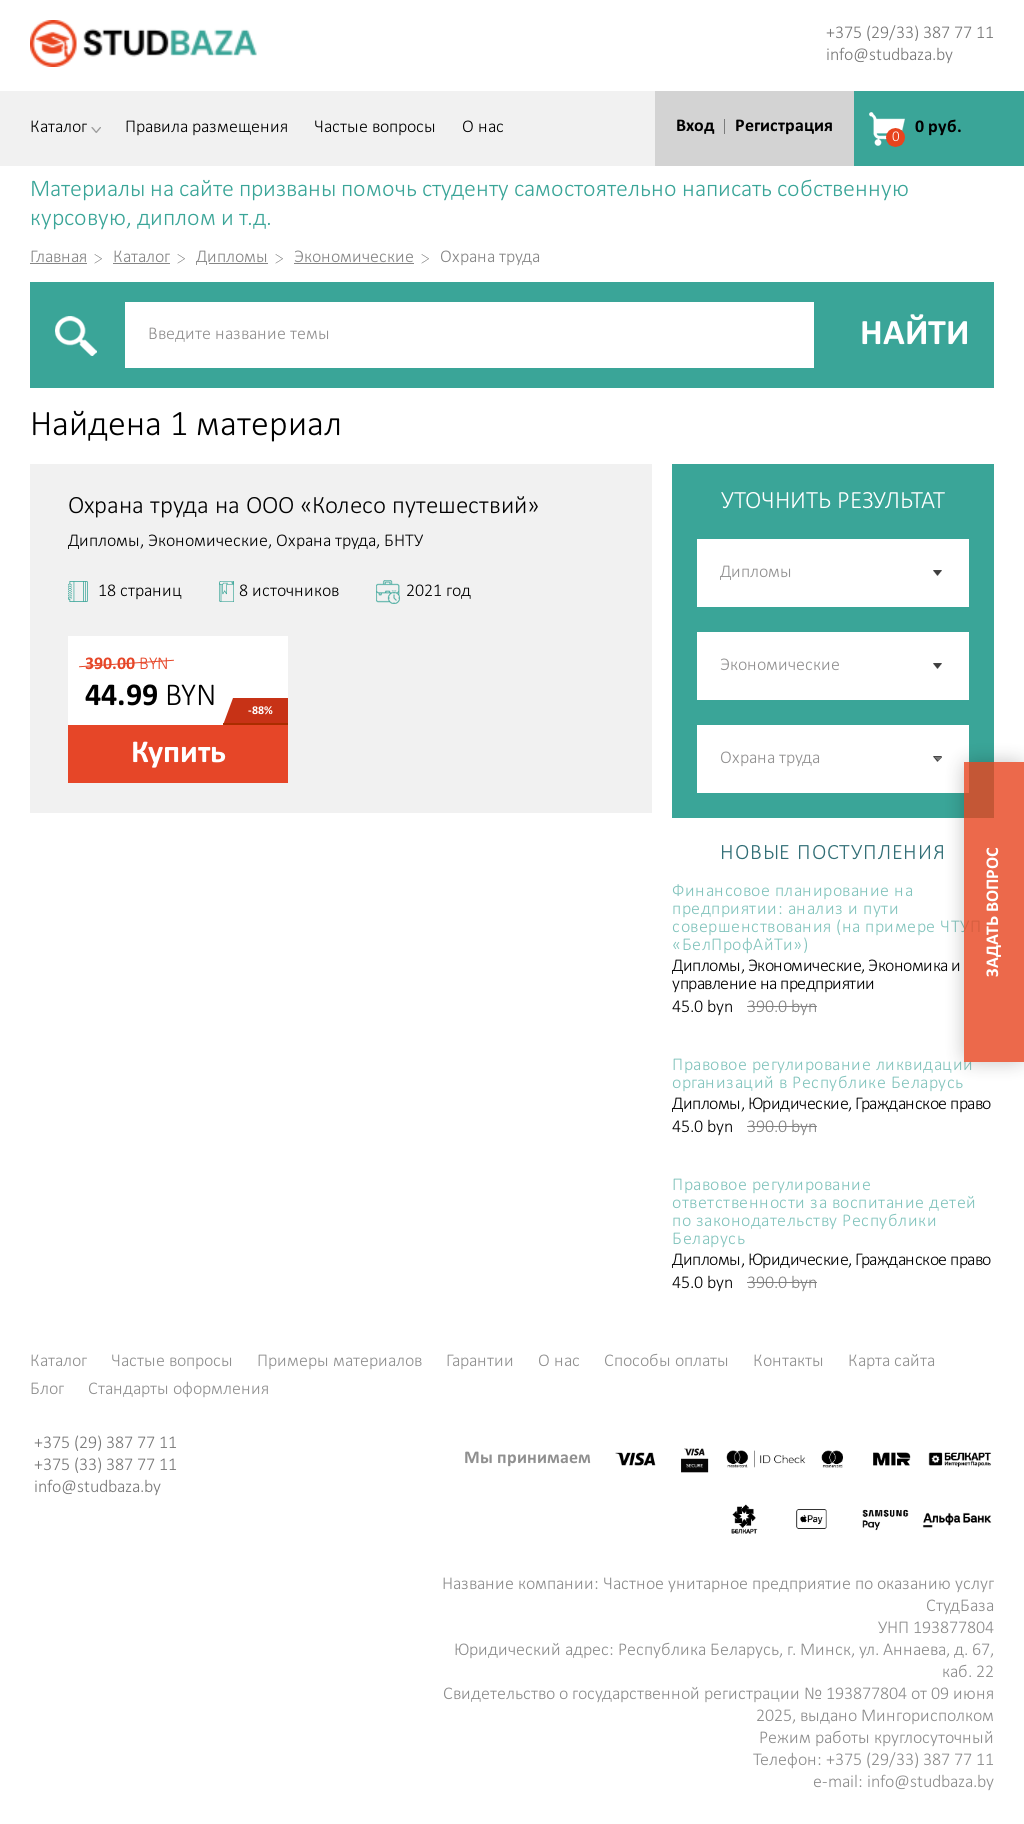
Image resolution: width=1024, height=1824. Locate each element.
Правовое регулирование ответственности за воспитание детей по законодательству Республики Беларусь (824, 1213)
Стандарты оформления (178, 1390)
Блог (47, 1390)
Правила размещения (206, 128)
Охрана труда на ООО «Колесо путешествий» (303, 506)
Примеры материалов (339, 1362)
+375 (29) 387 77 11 (105, 1443)
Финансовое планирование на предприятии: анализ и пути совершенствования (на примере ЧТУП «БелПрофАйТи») (826, 919)
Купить (178, 754)
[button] (939, 759)
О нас (483, 128)
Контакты (788, 1362)
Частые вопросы (375, 128)
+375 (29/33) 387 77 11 (910, 33)
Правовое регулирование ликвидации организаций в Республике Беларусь (823, 1075)
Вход (695, 126)
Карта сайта (891, 1362)
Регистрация (784, 126)
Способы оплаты (666, 1362)
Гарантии (480, 1362)
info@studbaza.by (889, 55)
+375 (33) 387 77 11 (105, 1465)
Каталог (58, 128)
